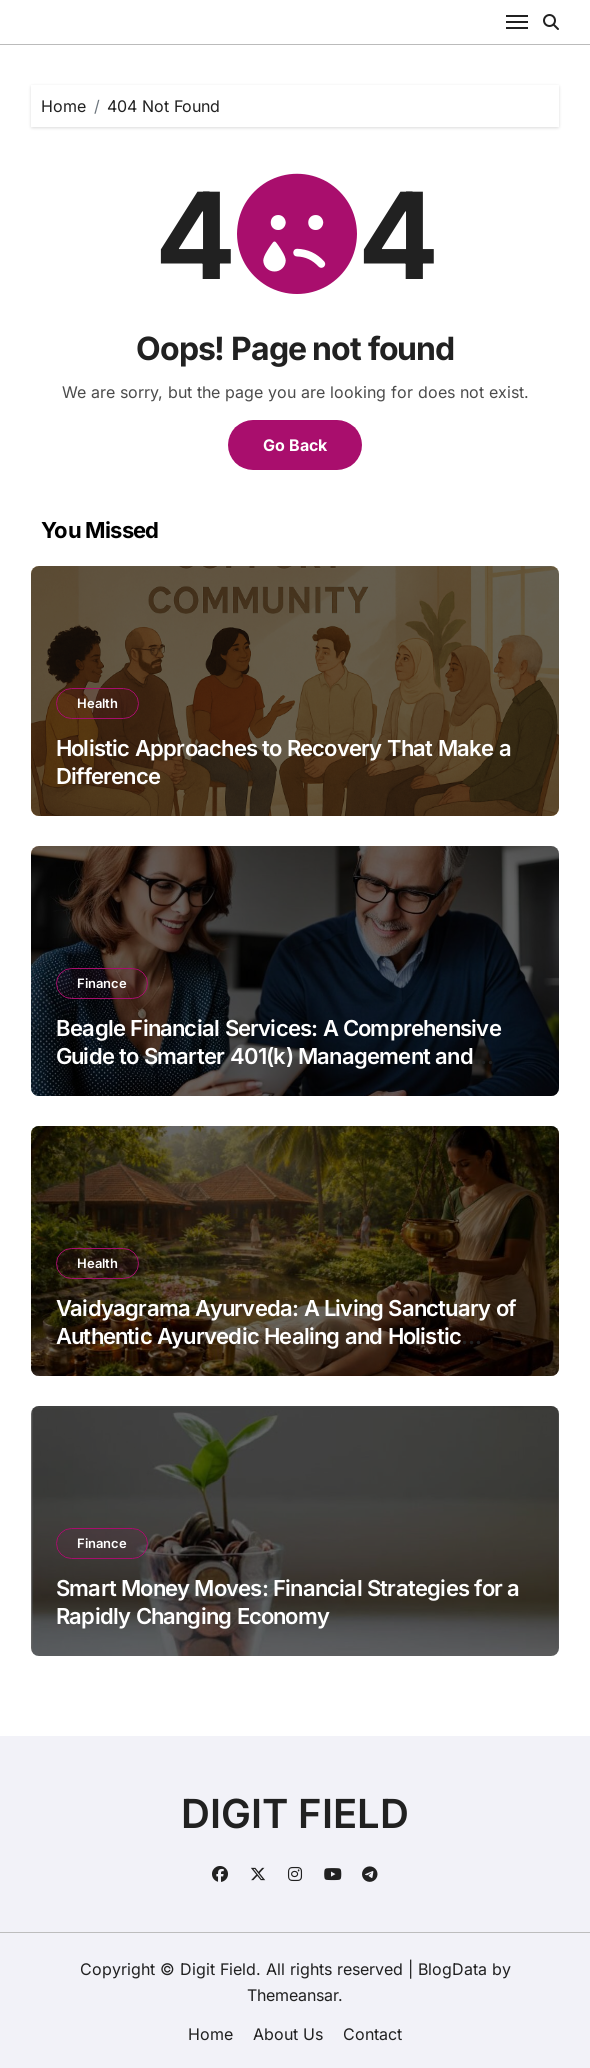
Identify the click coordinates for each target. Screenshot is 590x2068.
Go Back (295, 445)
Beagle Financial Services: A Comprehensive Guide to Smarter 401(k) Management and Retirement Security (278, 1056)
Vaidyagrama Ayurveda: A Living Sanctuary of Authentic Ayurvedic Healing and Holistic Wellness (286, 1336)
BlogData (452, 1969)
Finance (102, 983)
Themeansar (292, 1995)
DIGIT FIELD (295, 1813)
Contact (372, 2034)
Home (210, 2034)
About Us (288, 2034)
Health (97, 703)
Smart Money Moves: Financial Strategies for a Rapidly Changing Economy (287, 1602)
